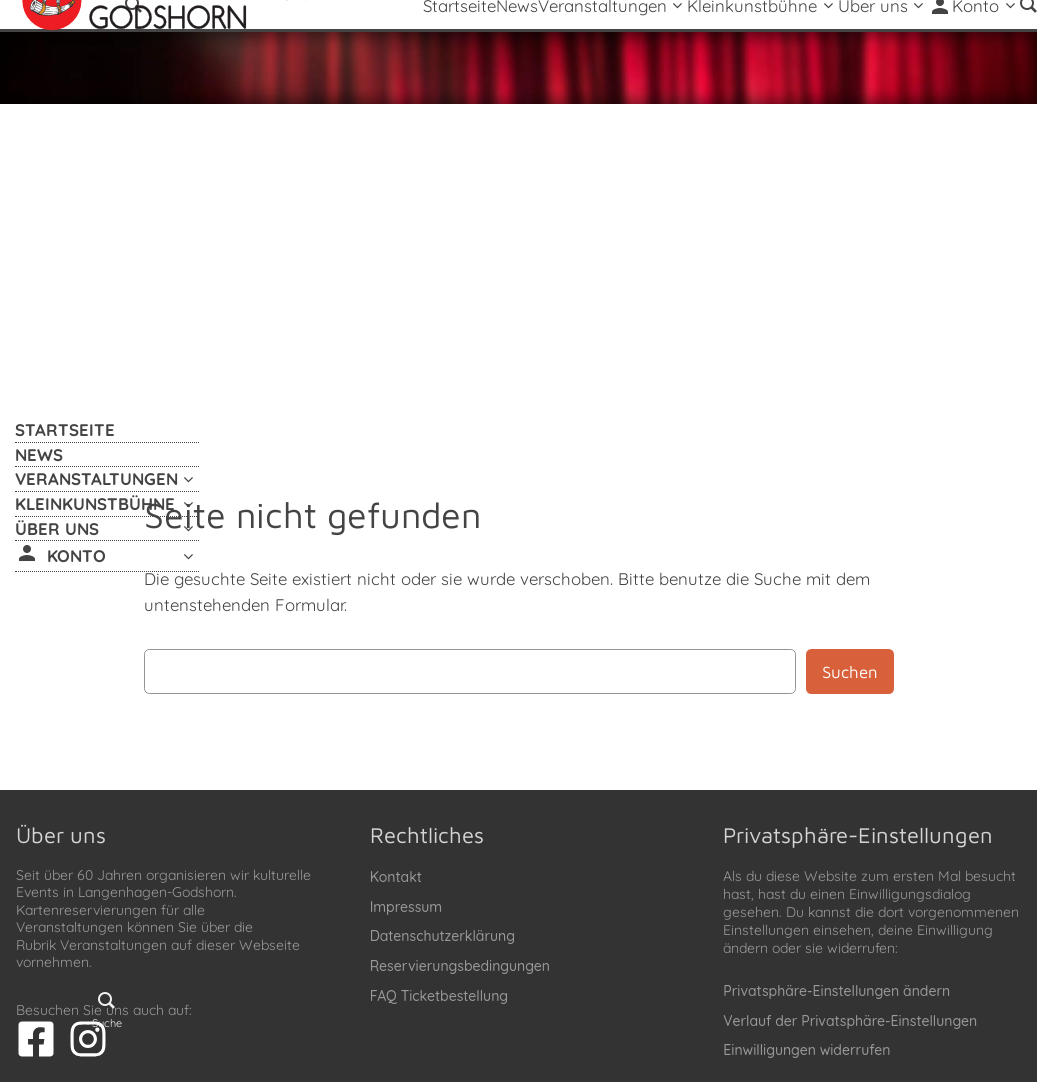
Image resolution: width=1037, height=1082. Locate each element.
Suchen (850, 672)
